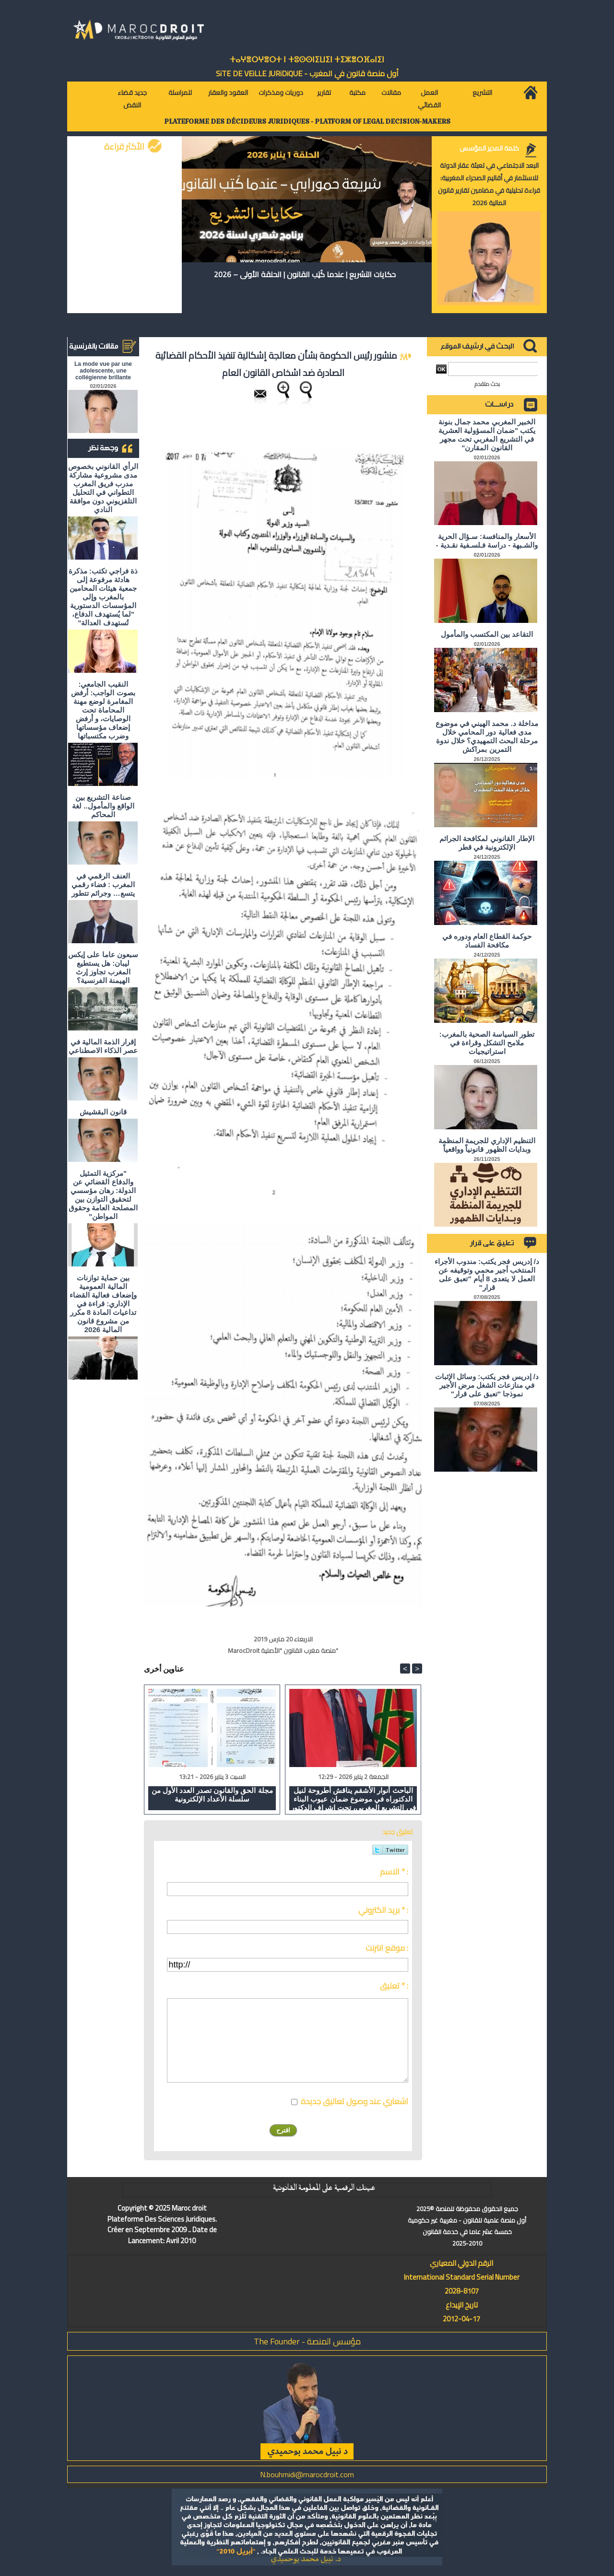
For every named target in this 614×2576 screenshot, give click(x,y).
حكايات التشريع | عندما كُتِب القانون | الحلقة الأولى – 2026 (305, 274)
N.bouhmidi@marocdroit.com (307, 2474)
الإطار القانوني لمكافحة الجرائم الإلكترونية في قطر (486, 842)
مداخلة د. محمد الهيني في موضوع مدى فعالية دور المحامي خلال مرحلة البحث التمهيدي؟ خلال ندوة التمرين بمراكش (487, 736)
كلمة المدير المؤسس (489, 148)
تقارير (324, 92)
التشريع (482, 92)
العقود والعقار (228, 92)
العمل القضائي (429, 98)
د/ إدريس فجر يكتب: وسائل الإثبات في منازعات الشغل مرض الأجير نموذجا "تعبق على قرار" (487, 1385)
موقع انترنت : (387, 1947)
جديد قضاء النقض (132, 98)
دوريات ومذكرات (281, 92)
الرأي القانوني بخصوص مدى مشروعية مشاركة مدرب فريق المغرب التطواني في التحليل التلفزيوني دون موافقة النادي (103, 488)
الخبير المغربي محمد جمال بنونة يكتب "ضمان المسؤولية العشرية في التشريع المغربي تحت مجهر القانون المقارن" (487, 435)
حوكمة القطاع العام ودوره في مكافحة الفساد (487, 940)
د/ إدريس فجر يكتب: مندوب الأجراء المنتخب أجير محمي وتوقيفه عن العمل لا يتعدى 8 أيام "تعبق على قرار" (487, 1274)
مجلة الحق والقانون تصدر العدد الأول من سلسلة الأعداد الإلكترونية (212, 1794)
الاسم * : (394, 1871)
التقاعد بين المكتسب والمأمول (487, 634)
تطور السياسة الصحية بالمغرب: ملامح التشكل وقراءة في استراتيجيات (487, 1042)
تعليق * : (394, 1985)
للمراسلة (180, 92)
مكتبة (357, 92)
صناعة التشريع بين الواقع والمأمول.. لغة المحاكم (103, 806)
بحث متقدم (487, 383)
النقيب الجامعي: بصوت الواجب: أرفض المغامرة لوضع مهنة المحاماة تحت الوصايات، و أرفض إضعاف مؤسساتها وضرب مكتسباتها (103, 710)
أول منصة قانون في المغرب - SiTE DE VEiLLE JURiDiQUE (307, 73)
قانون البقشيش (103, 1112)
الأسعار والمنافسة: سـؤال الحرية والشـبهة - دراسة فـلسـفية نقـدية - (487, 540)
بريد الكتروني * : (383, 1910)
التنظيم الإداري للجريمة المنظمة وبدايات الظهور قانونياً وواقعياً (487, 1144)
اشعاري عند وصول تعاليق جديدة (354, 2101)
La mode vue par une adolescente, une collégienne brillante (103, 371)
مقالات (391, 92)
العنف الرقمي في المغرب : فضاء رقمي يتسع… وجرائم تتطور (103, 884)
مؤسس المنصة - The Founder (307, 2341)
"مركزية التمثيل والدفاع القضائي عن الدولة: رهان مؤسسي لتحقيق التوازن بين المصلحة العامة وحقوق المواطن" (103, 1194)
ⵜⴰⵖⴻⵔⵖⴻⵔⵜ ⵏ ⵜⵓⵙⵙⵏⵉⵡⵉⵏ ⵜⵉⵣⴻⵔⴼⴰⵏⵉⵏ (307, 60)
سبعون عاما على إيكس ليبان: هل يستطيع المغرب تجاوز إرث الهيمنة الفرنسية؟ (103, 967)
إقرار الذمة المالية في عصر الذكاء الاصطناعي (103, 1046)
